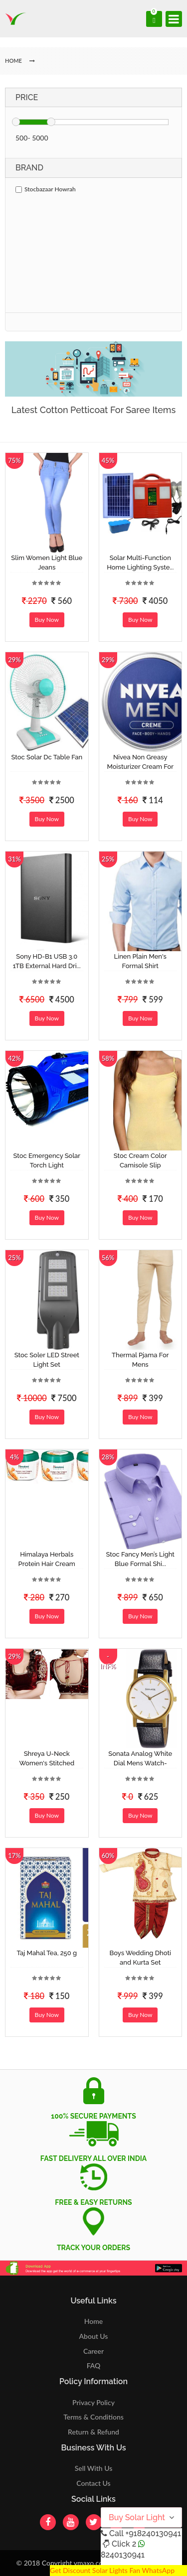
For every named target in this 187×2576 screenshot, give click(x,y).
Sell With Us (93, 2468)
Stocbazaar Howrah (45, 189)
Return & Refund (93, 2432)
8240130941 (123, 2555)
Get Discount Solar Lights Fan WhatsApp (112, 2570)
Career (93, 2351)
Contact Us (93, 2483)
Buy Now (47, 619)
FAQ (94, 2365)
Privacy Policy (93, 2402)
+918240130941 (153, 2533)
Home (93, 2321)
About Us (93, 2336)
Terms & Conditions (93, 2417)
